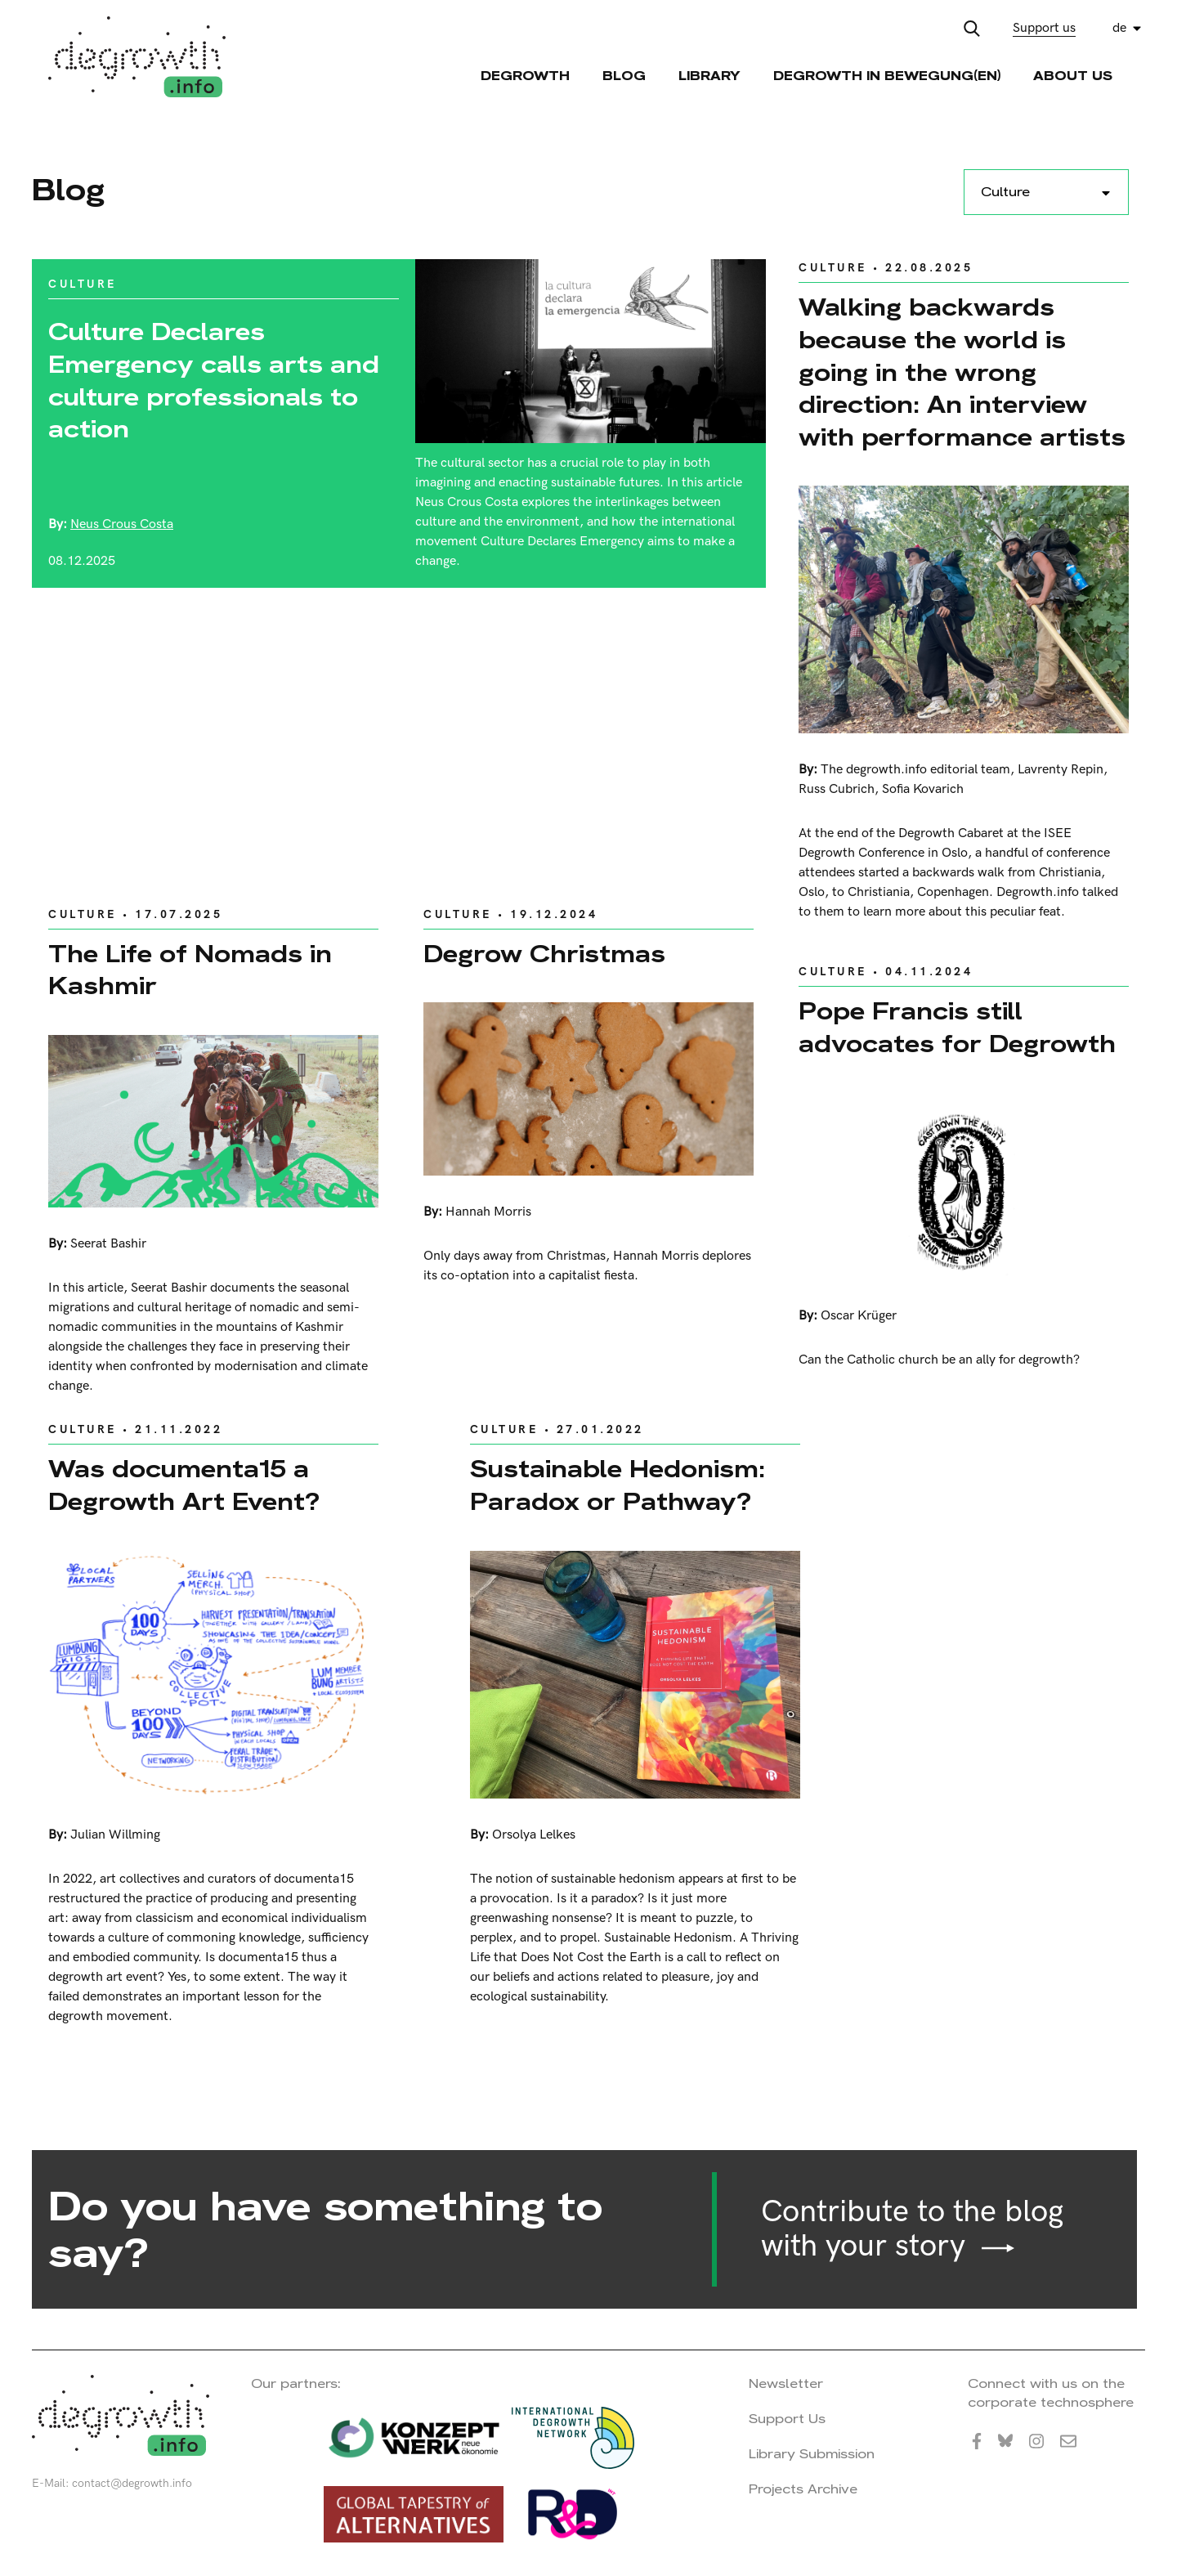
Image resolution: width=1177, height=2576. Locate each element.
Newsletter (786, 2383)
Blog (624, 75)
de (1119, 28)
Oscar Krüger (859, 1316)
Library (709, 75)
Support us (1044, 28)
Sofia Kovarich (923, 789)
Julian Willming (115, 1835)
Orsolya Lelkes (533, 1835)
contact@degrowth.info (132, 2483)
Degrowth (525, 75)
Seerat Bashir (108, 1244)
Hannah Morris (488, 1212)
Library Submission (812, 2453)
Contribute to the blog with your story (912, 2229)
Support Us (787, 2418)
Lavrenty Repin (1060, 769)
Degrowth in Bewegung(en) (886, 75)
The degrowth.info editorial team (915, 769)
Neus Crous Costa (121, 524)
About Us (1072, 75)
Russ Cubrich (837, 789)
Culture (83, 284)
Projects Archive (803, 2489)
